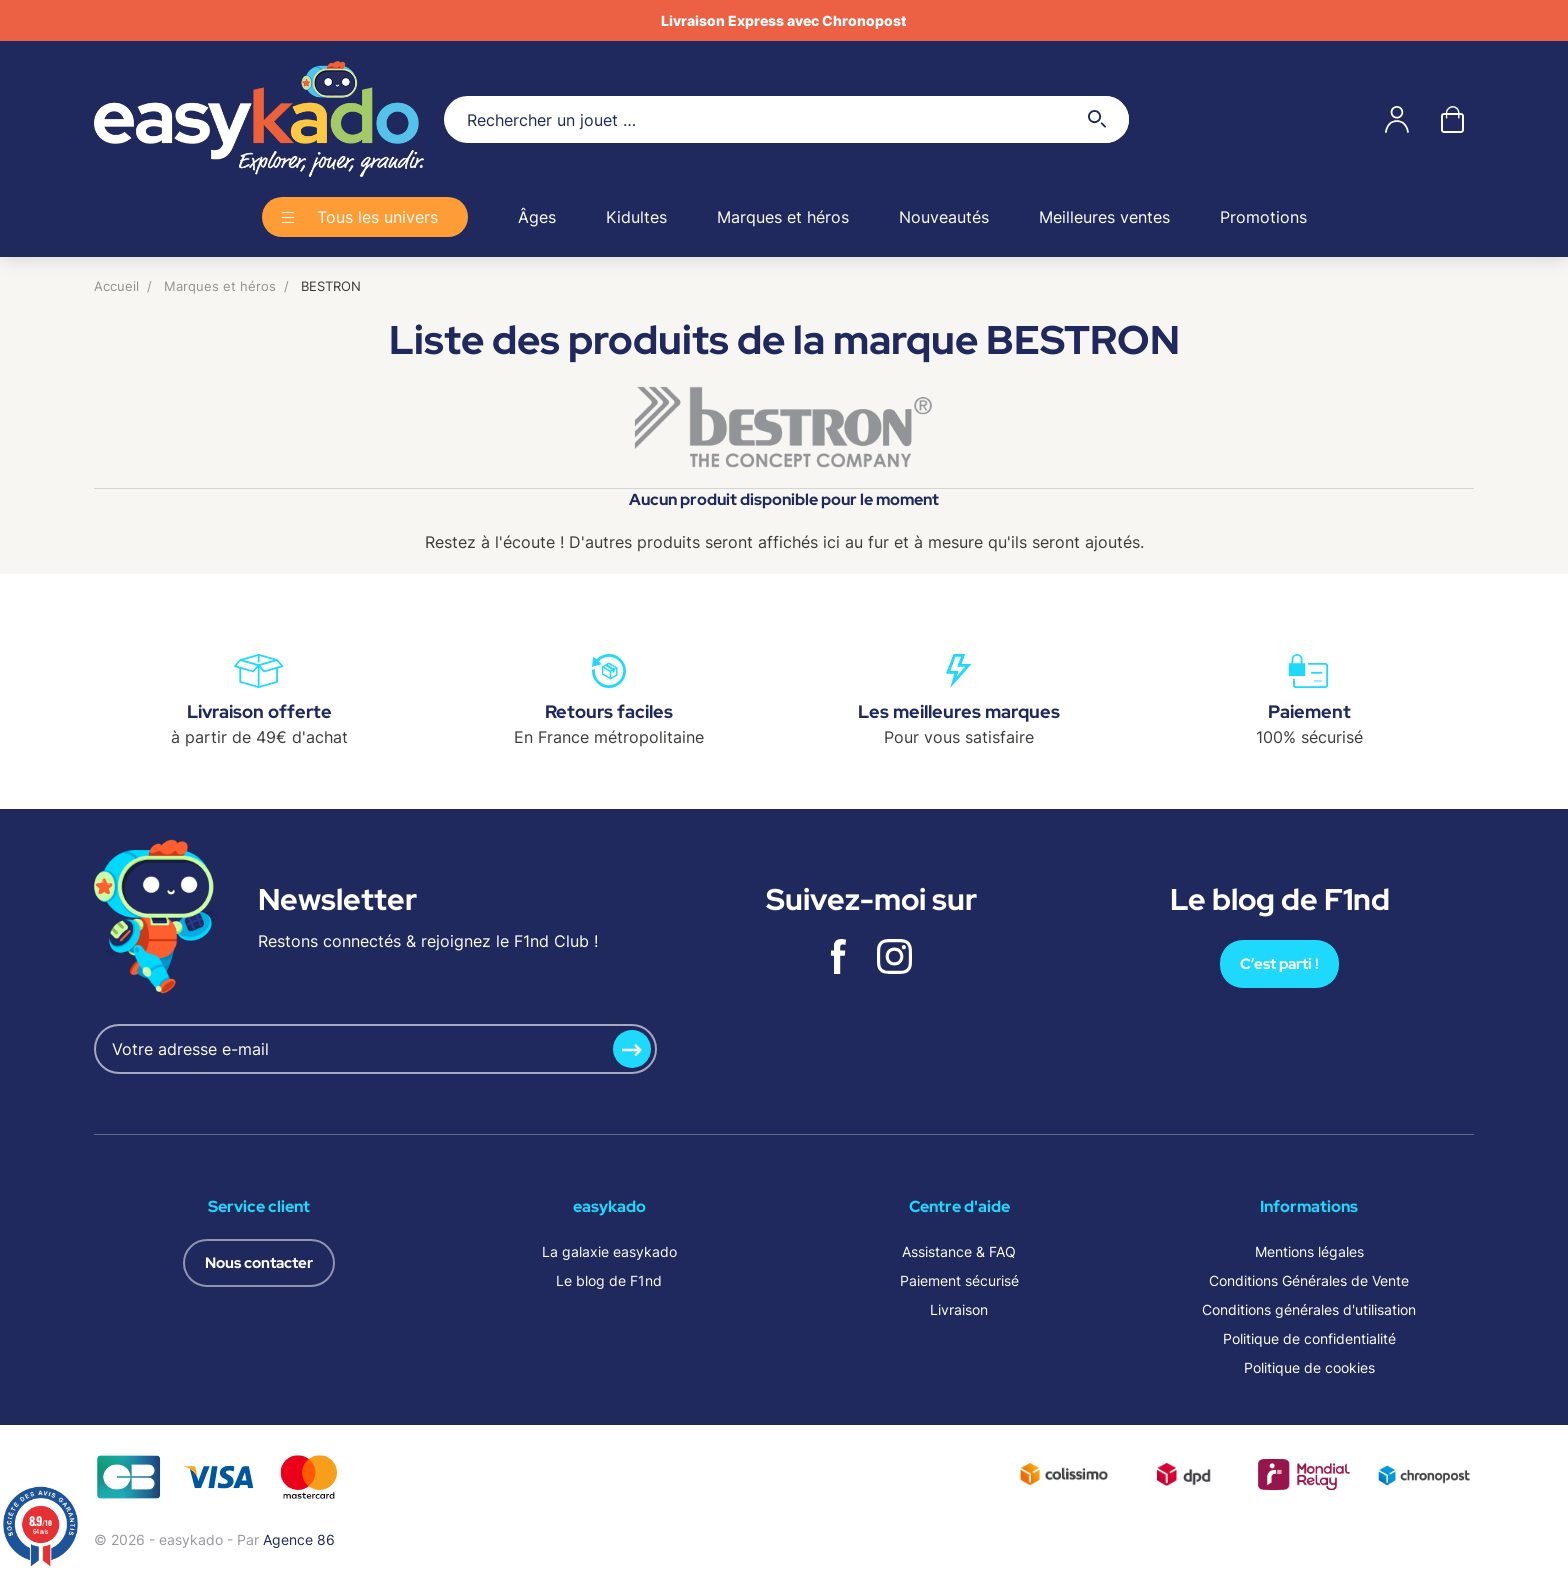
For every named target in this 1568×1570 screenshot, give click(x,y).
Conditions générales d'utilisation (1309, 1309)
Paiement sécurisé (959, 1280)
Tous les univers (377, 217)
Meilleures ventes (1104, 217)
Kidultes (636, 217)
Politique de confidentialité (1309, 1338)
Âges (537, 217)
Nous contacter (259, 1263)
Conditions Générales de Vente (1309, 1280)
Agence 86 (299, 1539)
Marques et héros (783, 217)
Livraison (959, 1309)
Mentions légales (1309, 1251)
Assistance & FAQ (959, 1251)
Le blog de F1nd (609, 1280)
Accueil (116, 286)
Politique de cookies (1309, 1367)
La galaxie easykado (609, 1251)
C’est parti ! (1279, 964)
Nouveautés (944, 217)
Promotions (1263, 217)
